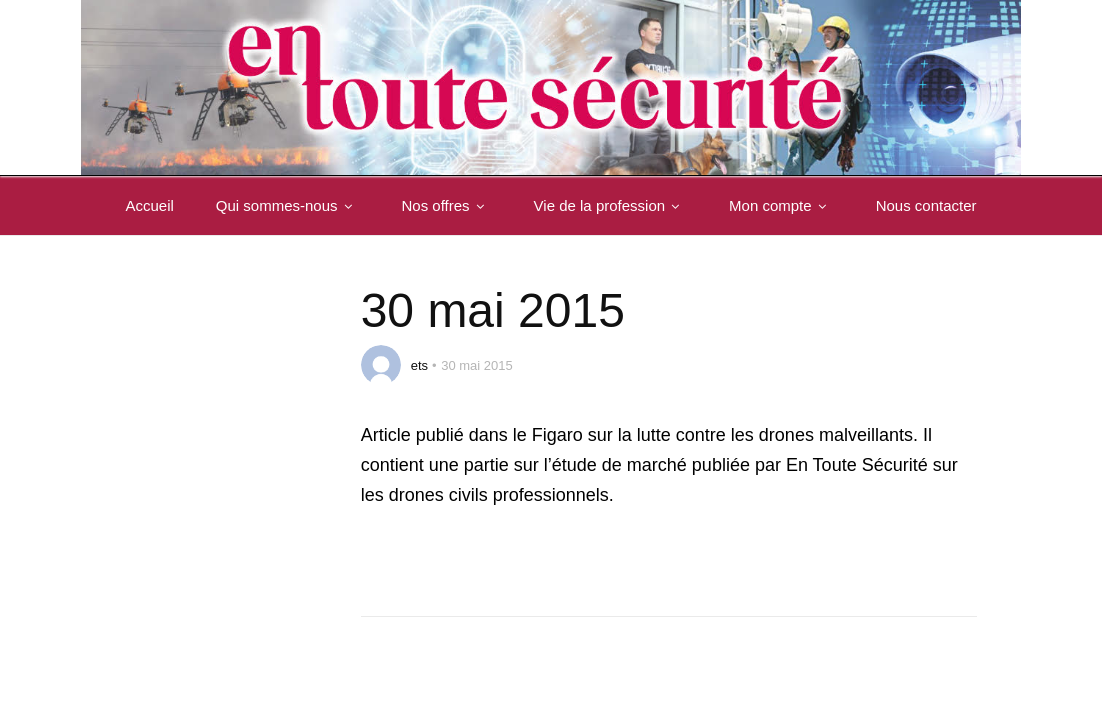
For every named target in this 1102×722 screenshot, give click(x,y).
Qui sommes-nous (288, 205)
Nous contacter (926, 205)
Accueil (149, 205)
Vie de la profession (610, 205)
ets (419, 365)
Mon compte (781, 205)
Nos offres (447, 205)
